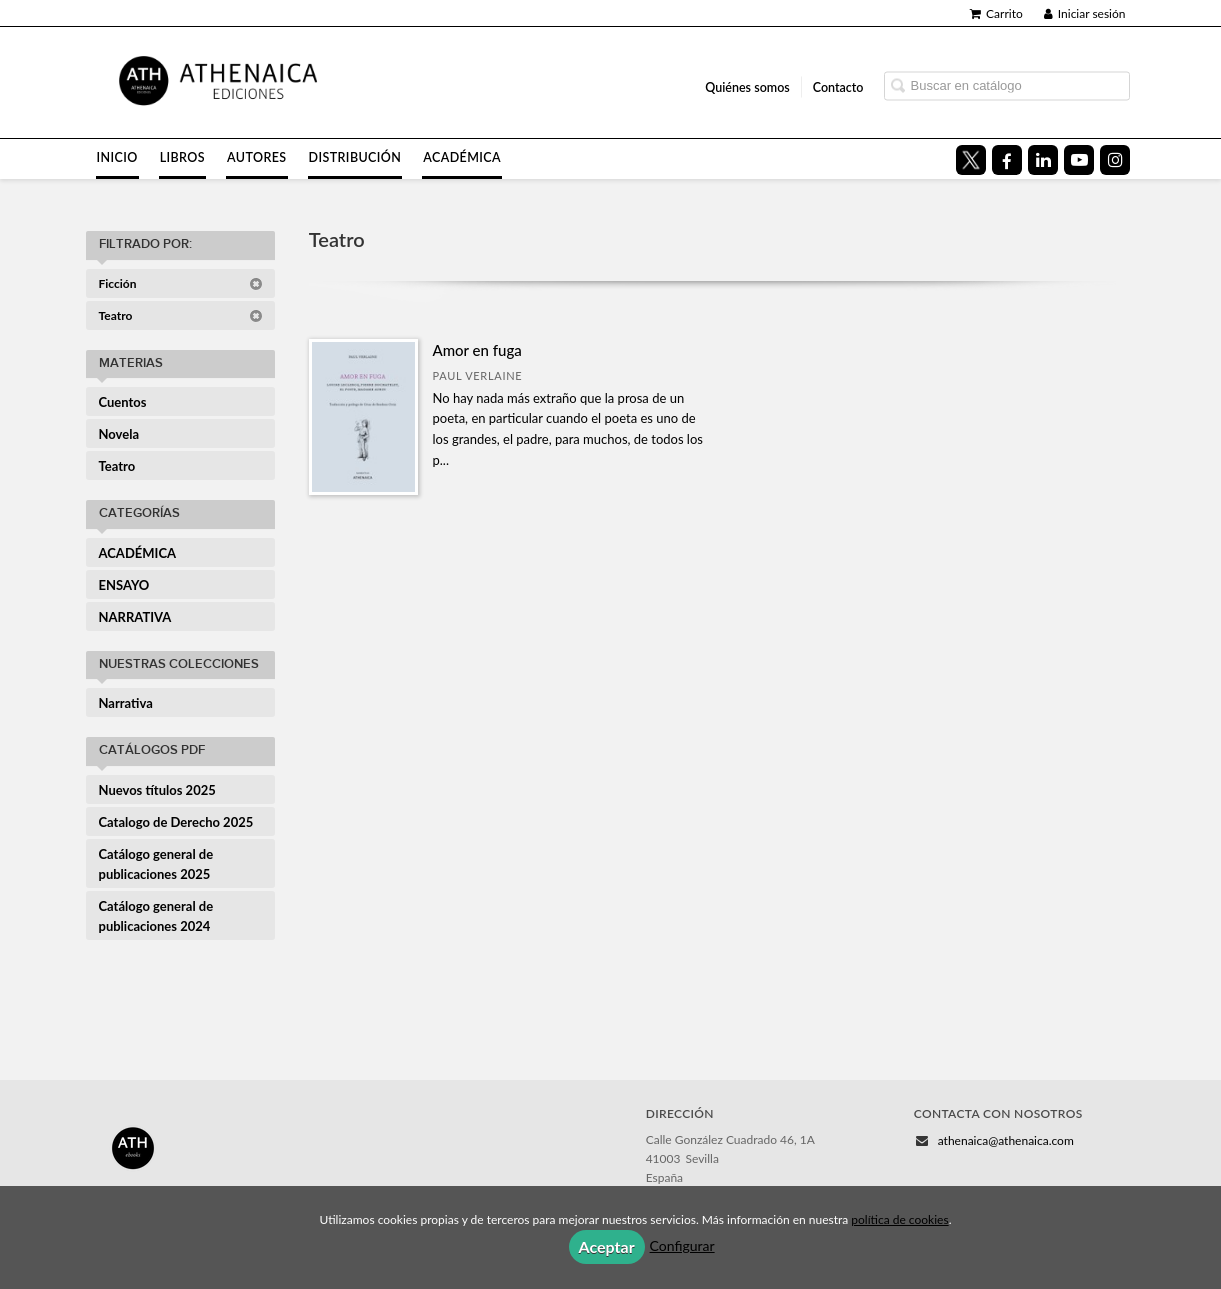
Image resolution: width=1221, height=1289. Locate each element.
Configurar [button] (682, 1245)
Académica (462, 157)
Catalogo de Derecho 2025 (176, 822)
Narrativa (126, 703)
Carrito (996, 13)
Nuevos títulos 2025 (157, 790)
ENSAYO (124, 585)
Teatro (181, 315)
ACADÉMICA (138, 553)
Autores (257, 157)
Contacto (838, 86)
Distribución (355, 157)
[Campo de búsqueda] (1007, 85)
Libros (182, 157)
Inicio (117, 157)
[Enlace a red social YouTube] (1079, 160)
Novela (119, 434)
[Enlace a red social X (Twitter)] (971, 160)
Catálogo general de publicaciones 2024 (156, 916)
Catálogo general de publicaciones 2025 (156, 864)
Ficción (181, 283)
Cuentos (123, 402)
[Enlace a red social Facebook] (1007, 160)
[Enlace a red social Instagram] (1115, 160)
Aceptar (607, 1246)
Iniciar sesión (1085, 13)
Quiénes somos (747, 86)
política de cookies (899, 1219)
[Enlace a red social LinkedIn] (1043, 160)
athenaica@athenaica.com (1006, 1140)
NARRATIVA (135, 617)
